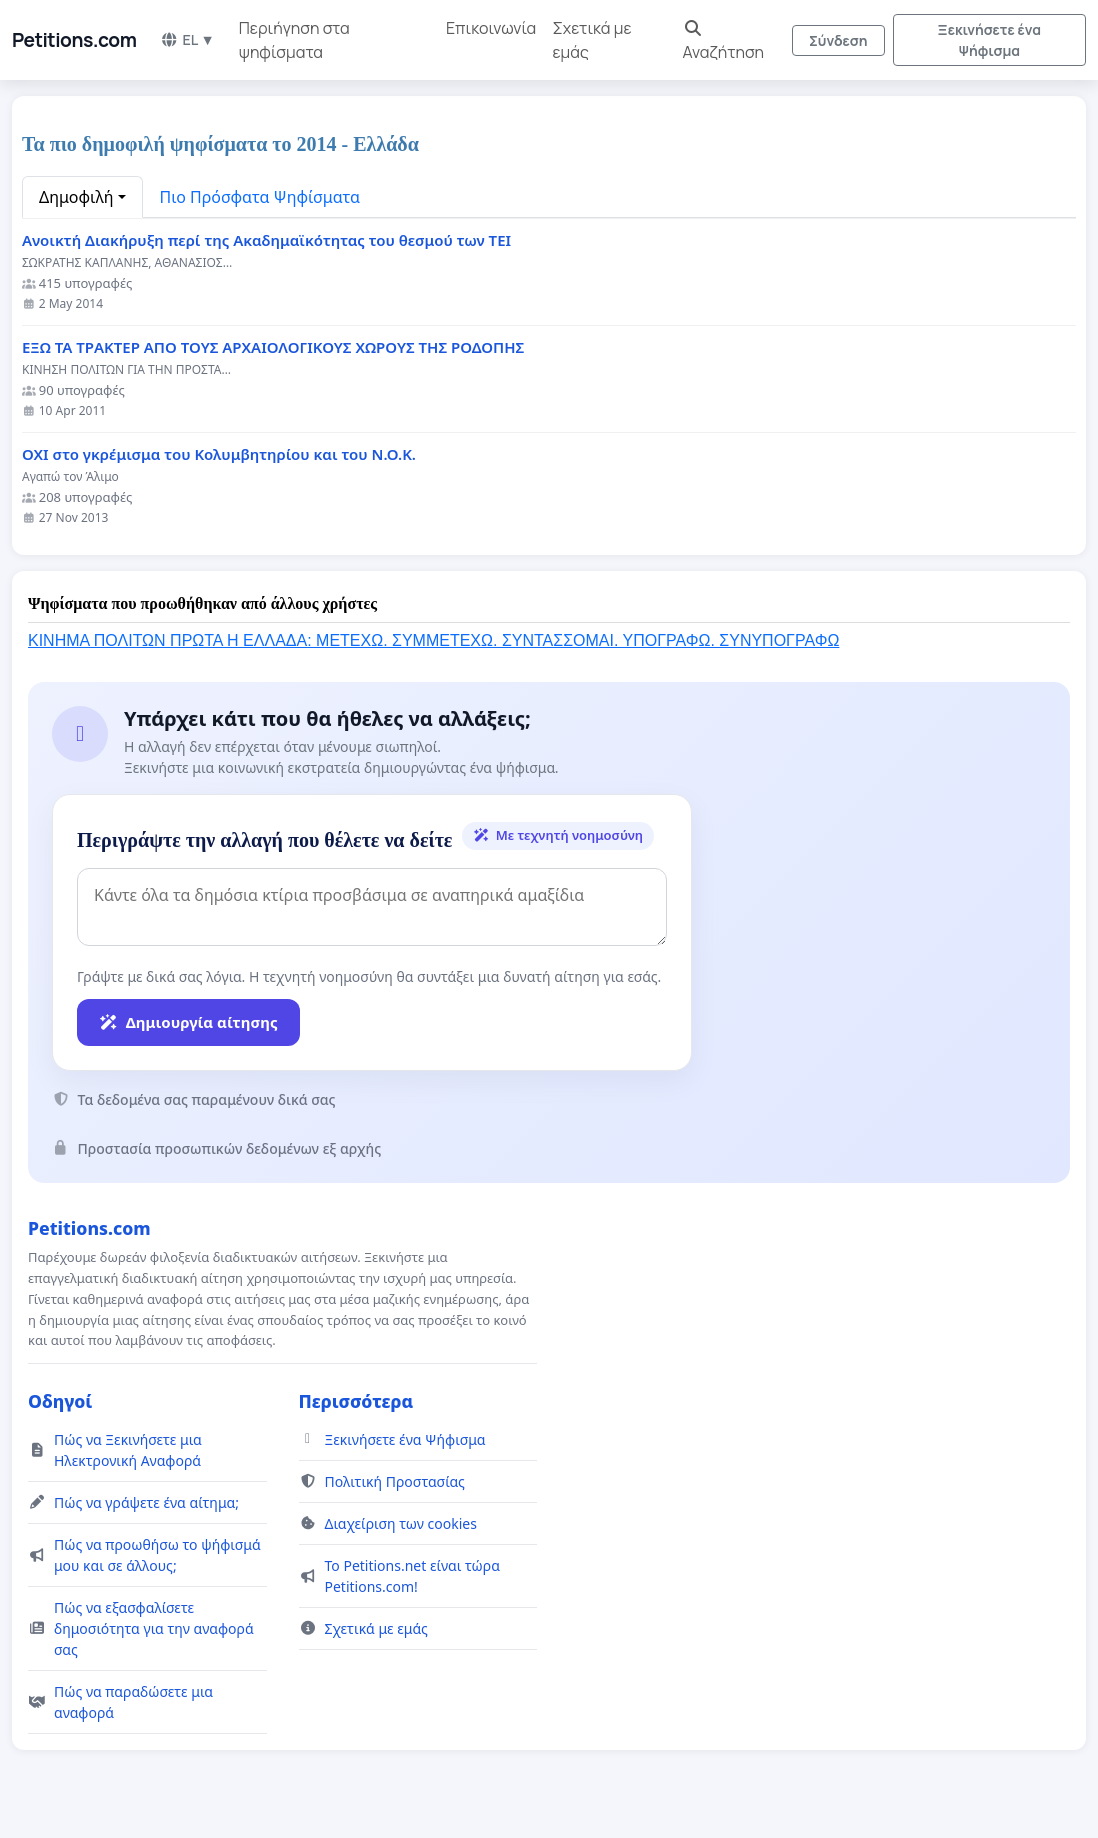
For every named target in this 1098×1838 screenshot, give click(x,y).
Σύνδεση (838, 40)
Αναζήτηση (724, 41)
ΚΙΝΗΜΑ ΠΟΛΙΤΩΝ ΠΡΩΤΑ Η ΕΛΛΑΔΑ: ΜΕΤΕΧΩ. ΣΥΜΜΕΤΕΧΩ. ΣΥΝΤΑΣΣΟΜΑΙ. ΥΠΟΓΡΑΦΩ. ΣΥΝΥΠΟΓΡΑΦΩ (433, 640)
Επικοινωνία (491, 28)
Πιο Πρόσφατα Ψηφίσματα (260, 197)
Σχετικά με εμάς (591, 40)
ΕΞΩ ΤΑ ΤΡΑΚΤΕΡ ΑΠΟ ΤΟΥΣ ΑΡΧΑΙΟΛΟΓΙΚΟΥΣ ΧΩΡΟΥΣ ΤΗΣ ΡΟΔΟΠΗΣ (273, 347)
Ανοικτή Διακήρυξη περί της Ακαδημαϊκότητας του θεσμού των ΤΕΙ (266, 240)
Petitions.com (74, 40)
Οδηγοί (60, 1401)
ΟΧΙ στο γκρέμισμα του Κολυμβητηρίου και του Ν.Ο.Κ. (219, 454)
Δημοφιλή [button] (76, 197)
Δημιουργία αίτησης (188, 1022)
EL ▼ (187, 39)
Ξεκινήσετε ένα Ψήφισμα (990, 40)
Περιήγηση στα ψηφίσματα (294, 40)
